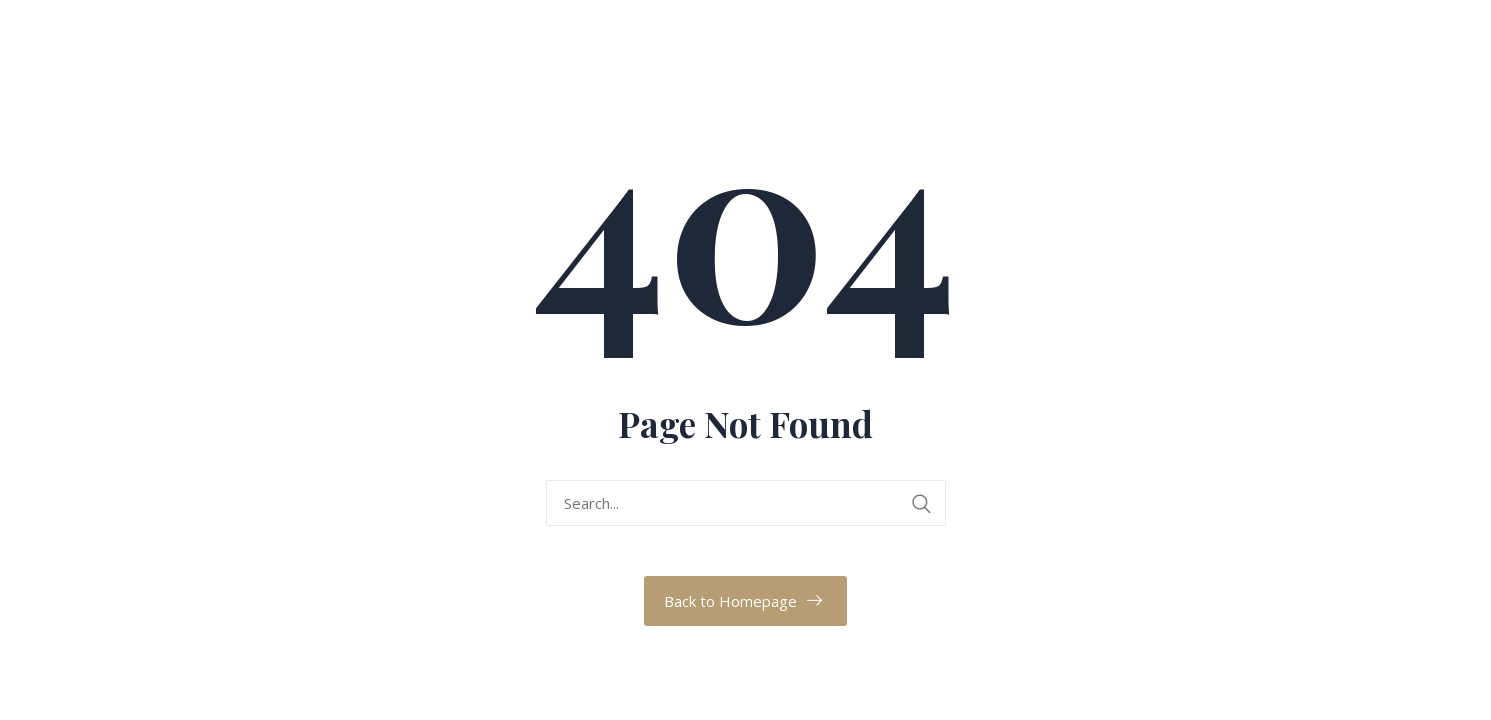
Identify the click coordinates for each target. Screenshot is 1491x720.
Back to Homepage (730, 601)
